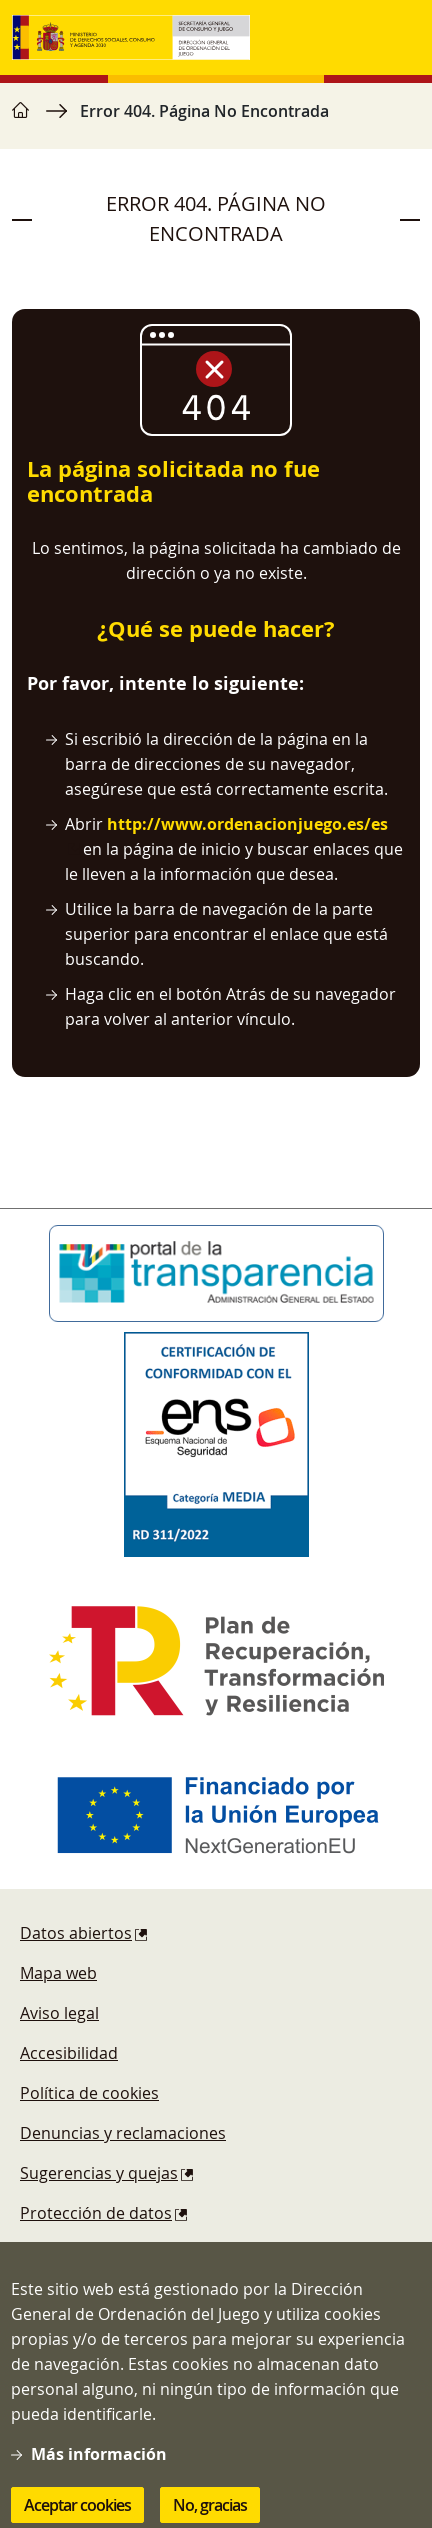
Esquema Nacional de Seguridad (142, 2253)
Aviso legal (59, 2013)
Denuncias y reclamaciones (123, 2133)
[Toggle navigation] (400, 38)
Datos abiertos (76, 1933)
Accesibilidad (69, 2053)
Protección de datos (96, 2213)
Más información (99, 2480)
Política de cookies (89, 2093)
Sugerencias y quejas (99, 2173)
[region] (216, 121)
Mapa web (58, 1973)
